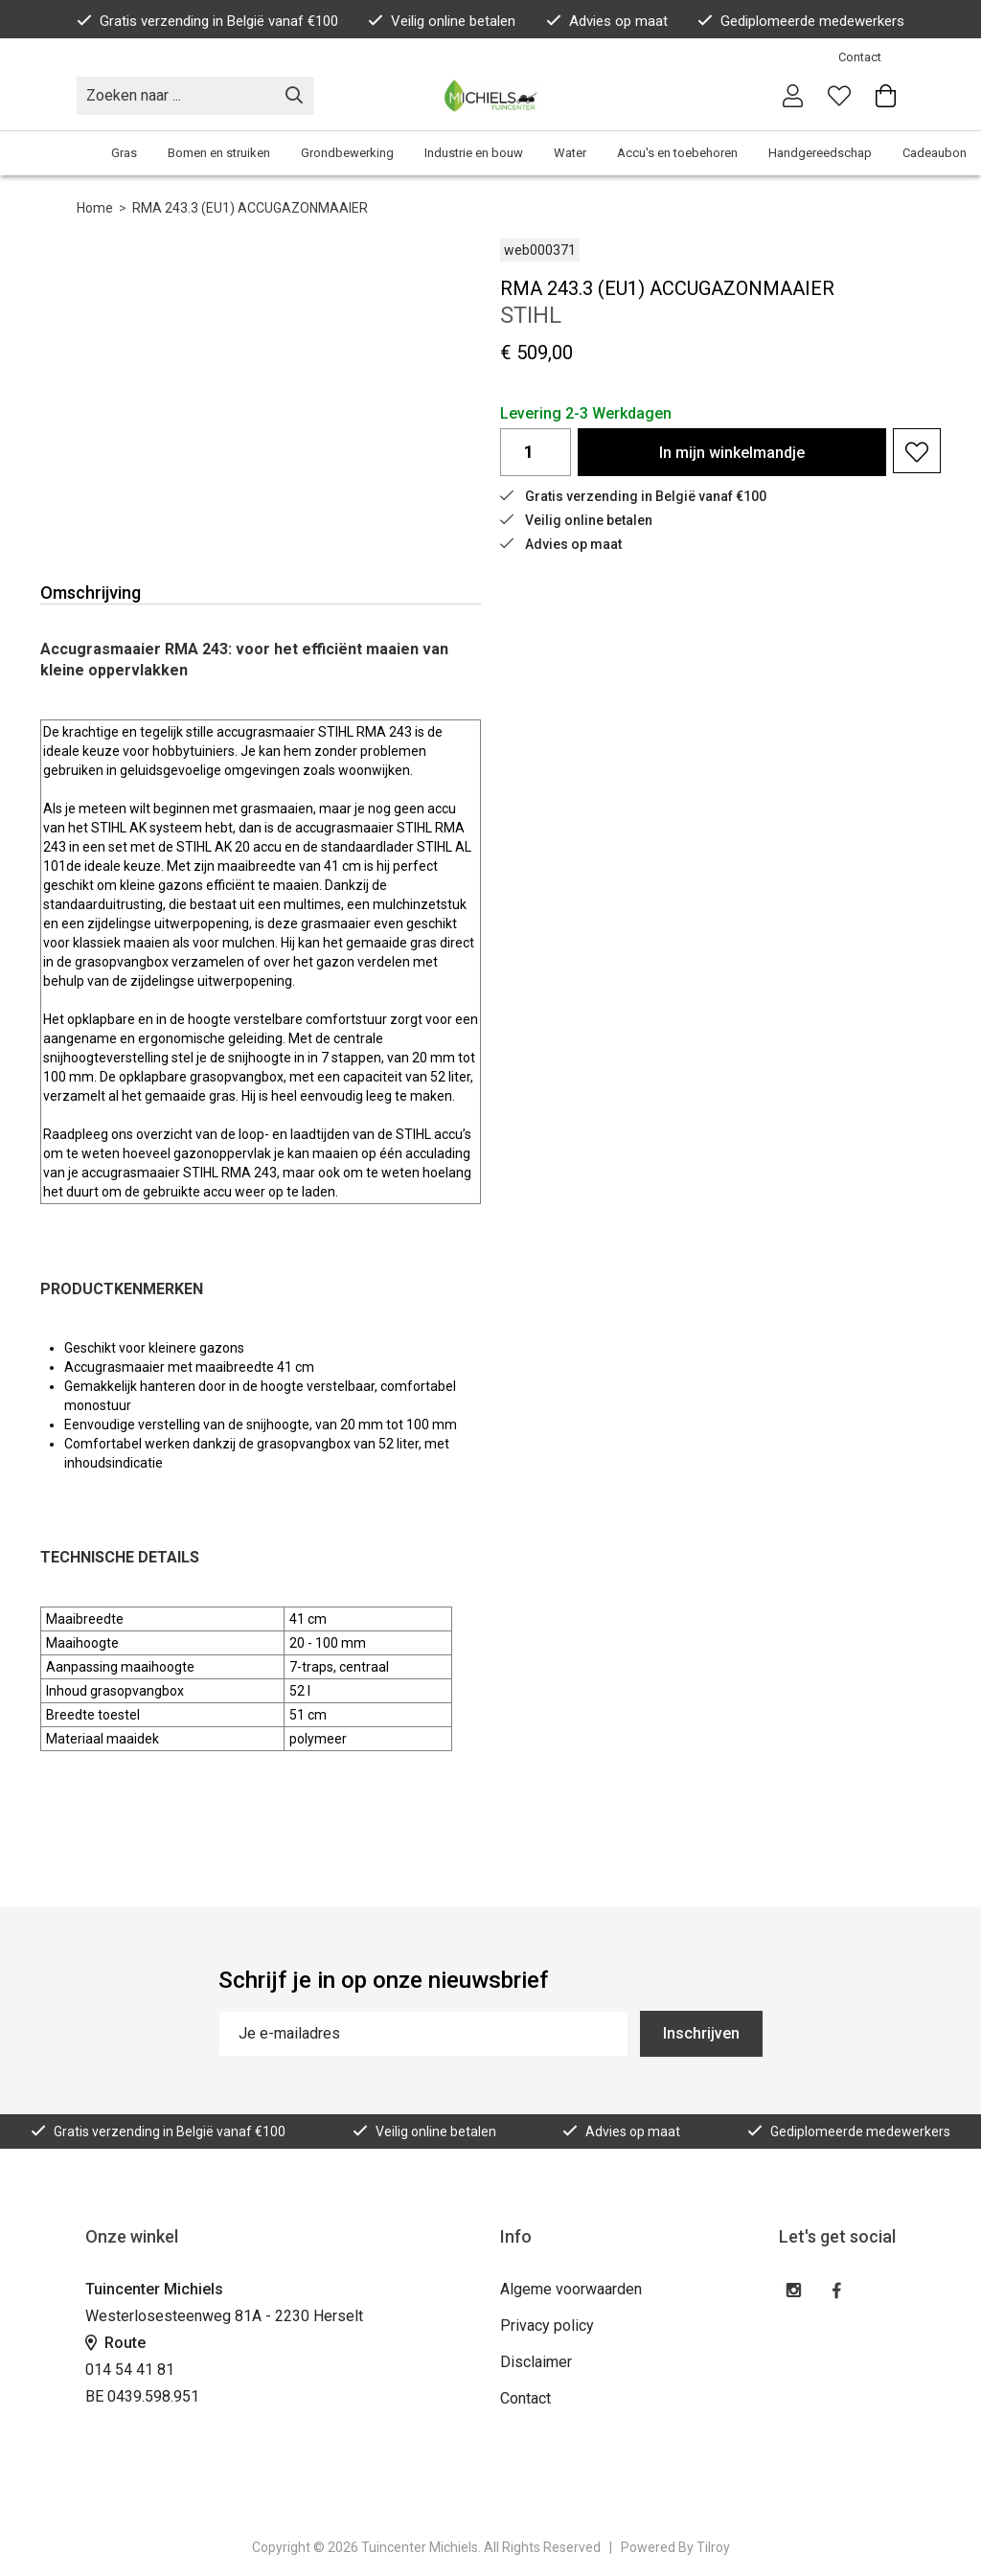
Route (115, 2343)
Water (570, 153)
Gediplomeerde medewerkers (800, 21)
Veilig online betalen (441, 21)
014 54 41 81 (129, 2369)
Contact (859, 57)
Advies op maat (607, 21)
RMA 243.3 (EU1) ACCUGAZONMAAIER (250, 208)
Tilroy (713, 2547)
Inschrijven (701, 2033)
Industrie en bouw (473, 153)
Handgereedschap (820, 153)
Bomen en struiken (219, 153)
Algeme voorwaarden (571, 2289)
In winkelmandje (732, 453)
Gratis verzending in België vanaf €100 (207, 21)
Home (95, 208)
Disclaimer (536, 2362)
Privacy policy (547, 2325)
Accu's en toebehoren (677, 153)
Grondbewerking (347, 153)
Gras (124, 153)
